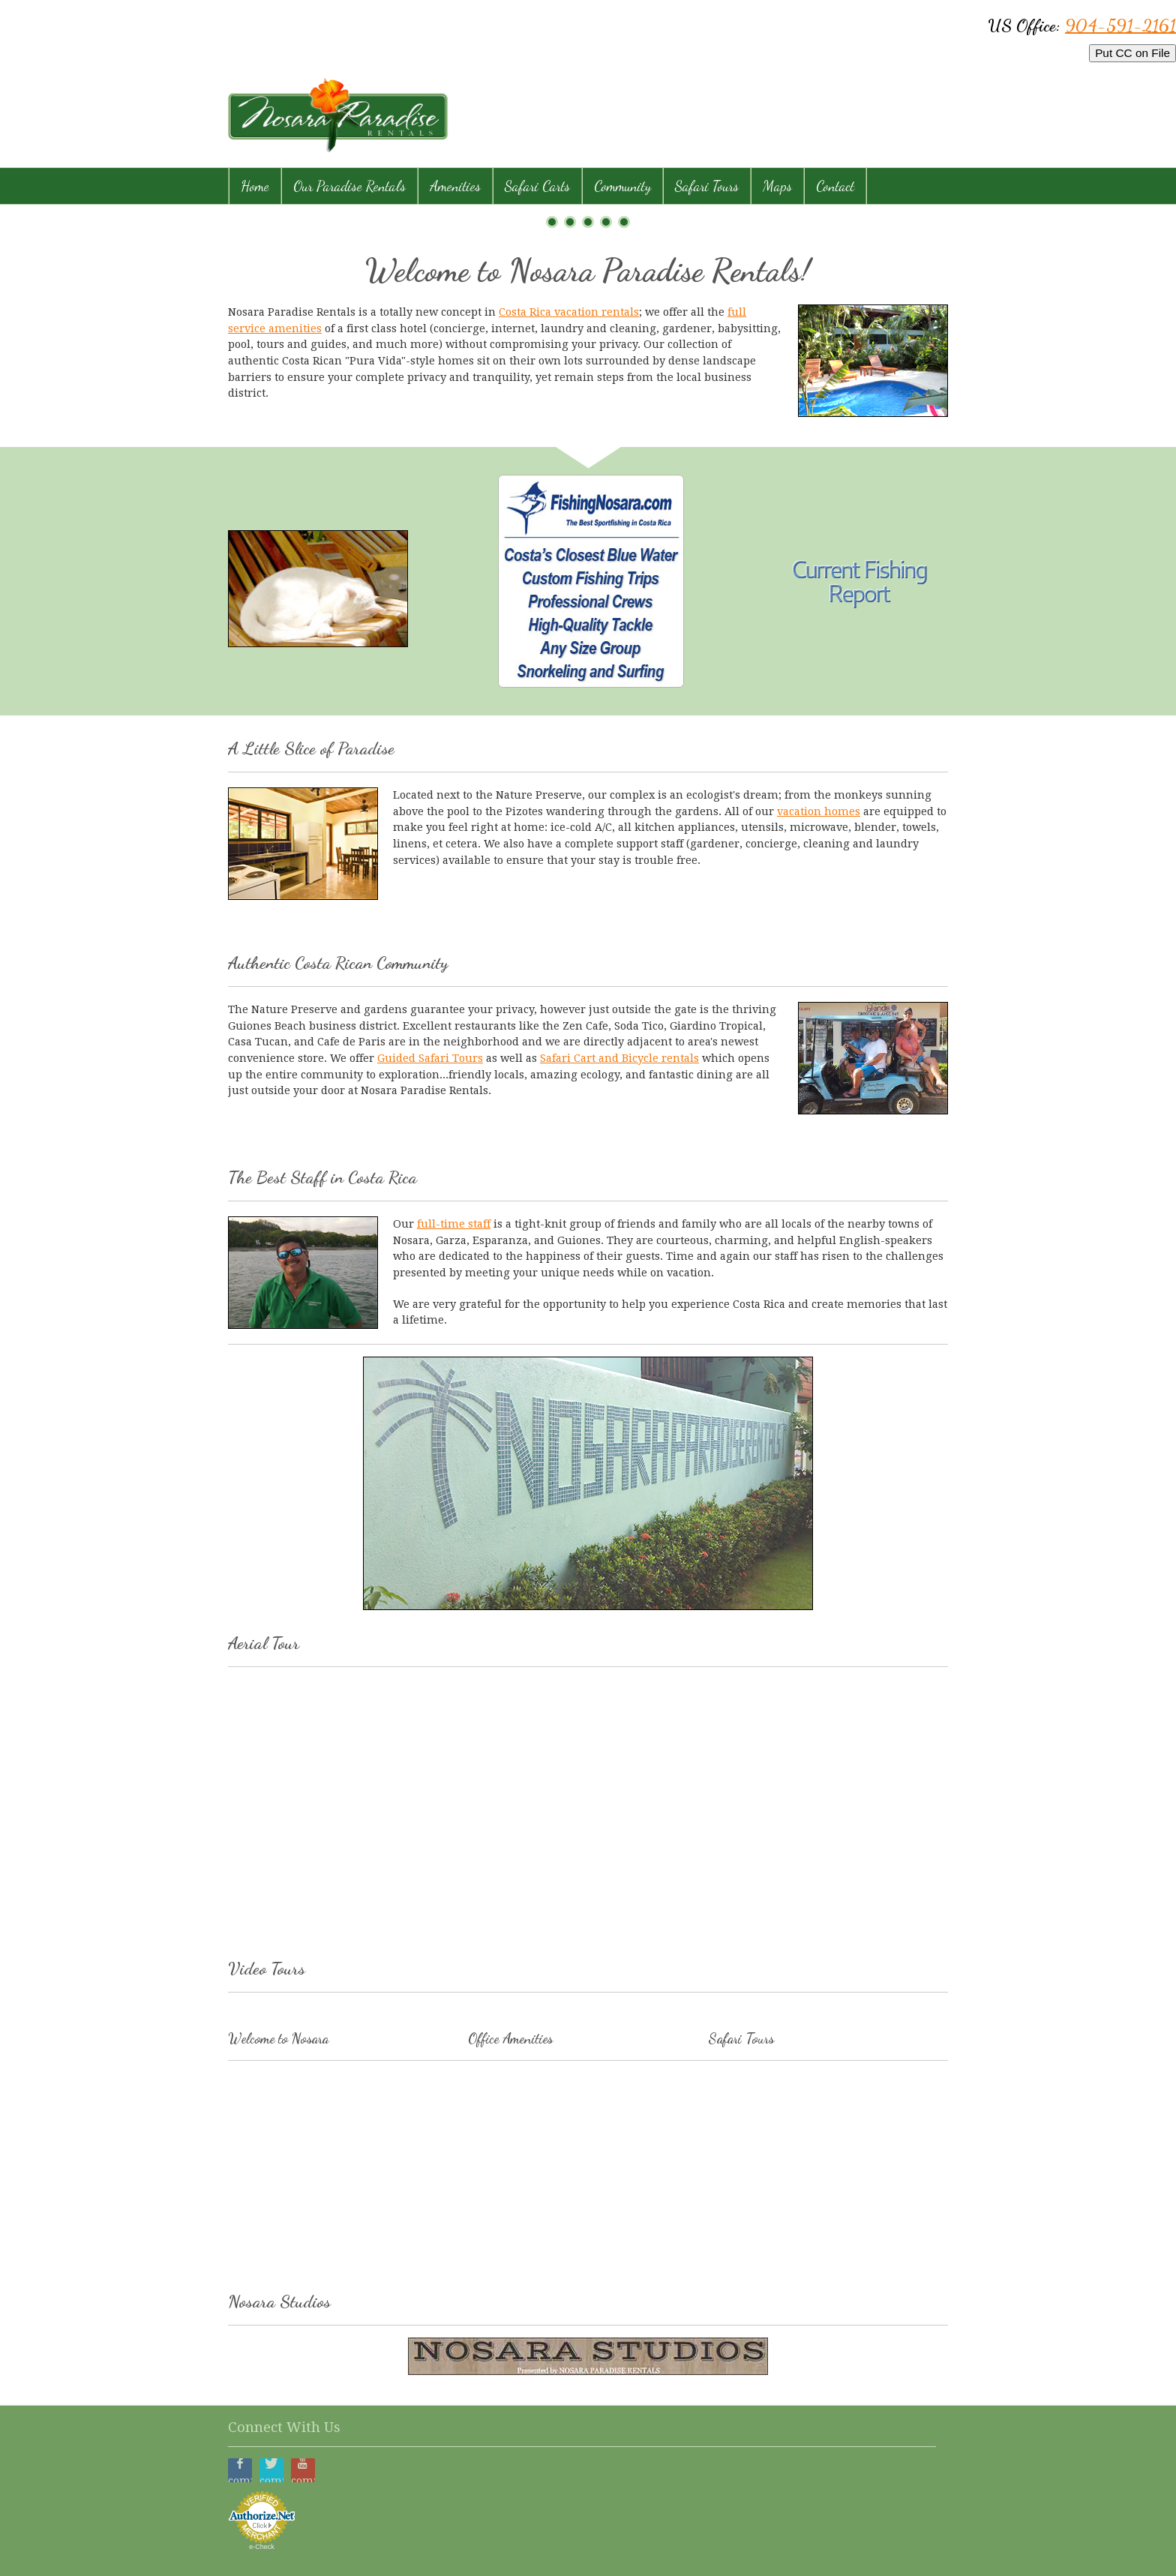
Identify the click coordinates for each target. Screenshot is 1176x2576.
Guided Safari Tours (430, 1058)
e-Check (261, 2547)
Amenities (455, 185)
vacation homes (818, 811)
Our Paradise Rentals (349, 185)
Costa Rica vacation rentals (569, 312)
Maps (777, 185)
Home (255, 185)
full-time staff (453, 1224)
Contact (835, 185)
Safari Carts (537, 185)
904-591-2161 (1120, 25)
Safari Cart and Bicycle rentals (619, 1058)
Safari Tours (707, 185)
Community (622, 185)
